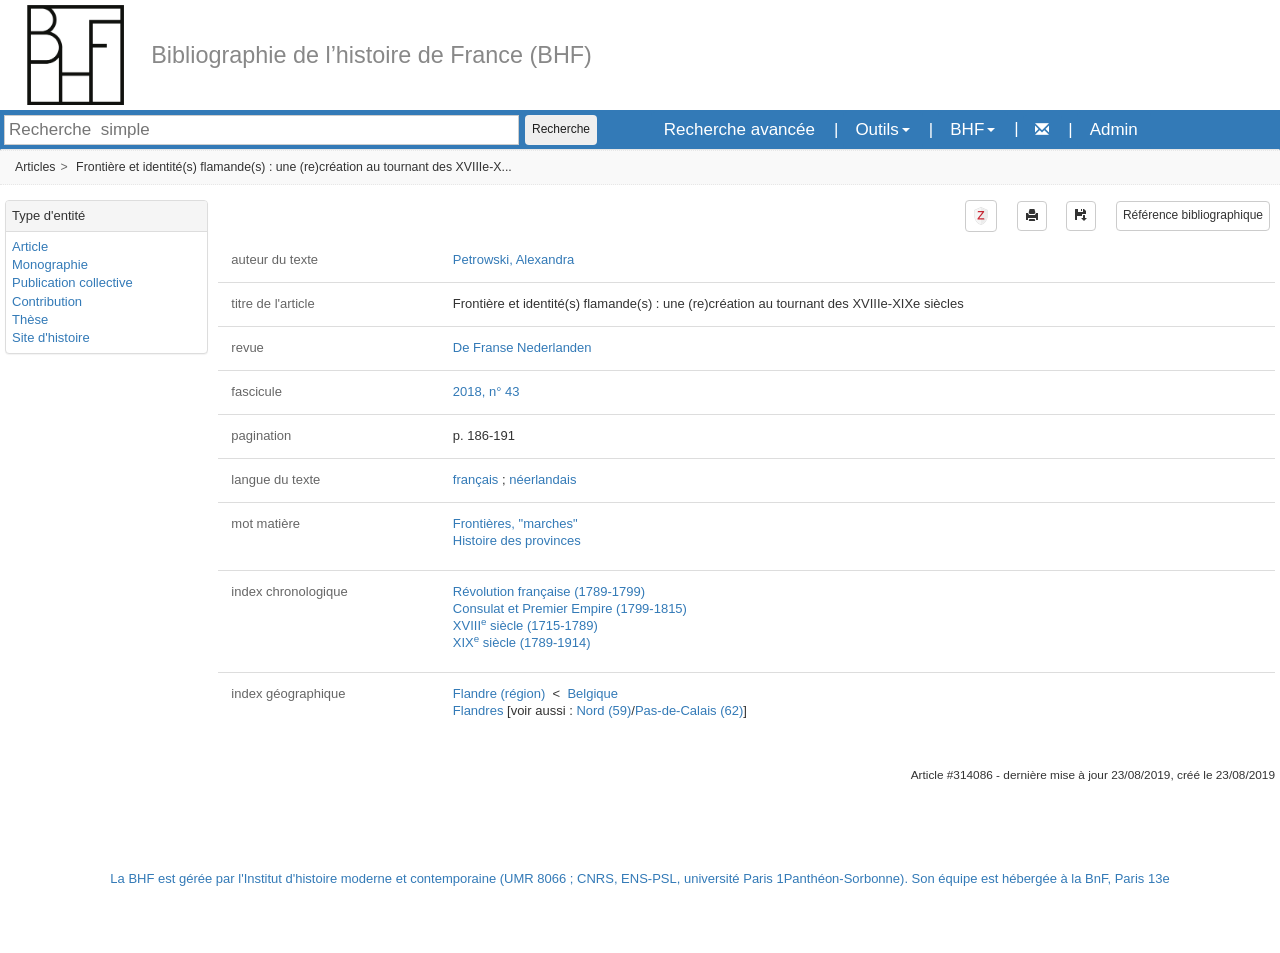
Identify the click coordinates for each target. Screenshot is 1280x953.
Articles (35, 167)
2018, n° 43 (486, 391)
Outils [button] (882, 129)
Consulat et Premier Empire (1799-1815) (570, 608)
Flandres (478, 710)
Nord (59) (603, 710)
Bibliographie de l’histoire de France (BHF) (371, 55)
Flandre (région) (499, 693)
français (476, 479)
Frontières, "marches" (515, 523)
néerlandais (542, 479)
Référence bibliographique (1193, 215)
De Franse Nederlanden (522, 347)
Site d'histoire (51, 337)
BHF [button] (972, 129)
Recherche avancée (739, 129)
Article (30, 246)
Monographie (50, 264)
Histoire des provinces (517, 540)
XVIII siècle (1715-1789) (525, 625)
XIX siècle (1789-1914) (522, 642)
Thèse (30, 319)
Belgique (592, 693)
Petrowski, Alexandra (513, 259)
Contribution (47, 301)
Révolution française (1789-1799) (549, 591)
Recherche (561, 129)
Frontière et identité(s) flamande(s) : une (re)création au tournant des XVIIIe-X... (294, 167)
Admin (1114, 129)
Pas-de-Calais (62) (689, 710)
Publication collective (72, 282)
